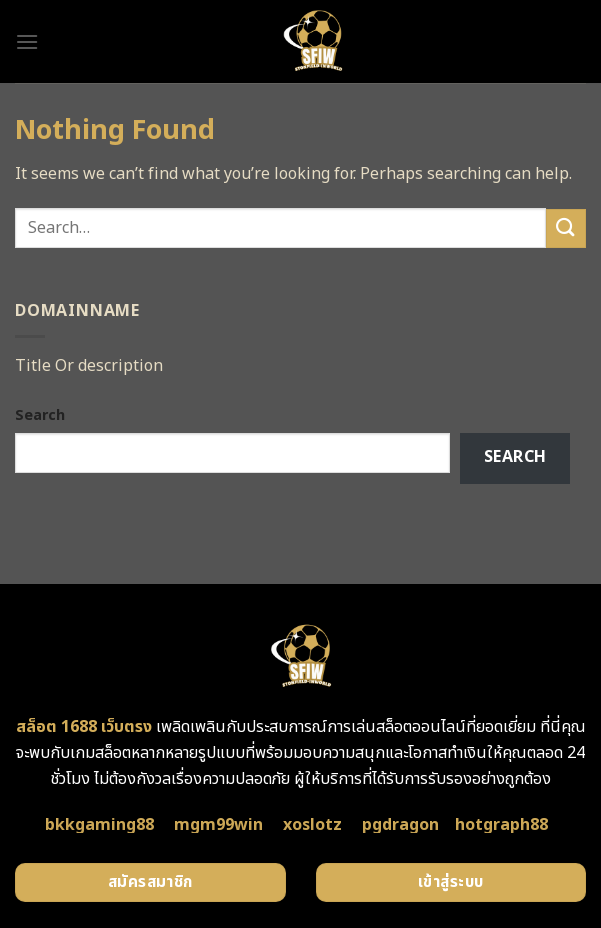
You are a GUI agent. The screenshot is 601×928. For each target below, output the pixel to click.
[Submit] (566, 228)
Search (40, 415)
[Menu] (27, 41)
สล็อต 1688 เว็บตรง (84, 727)
